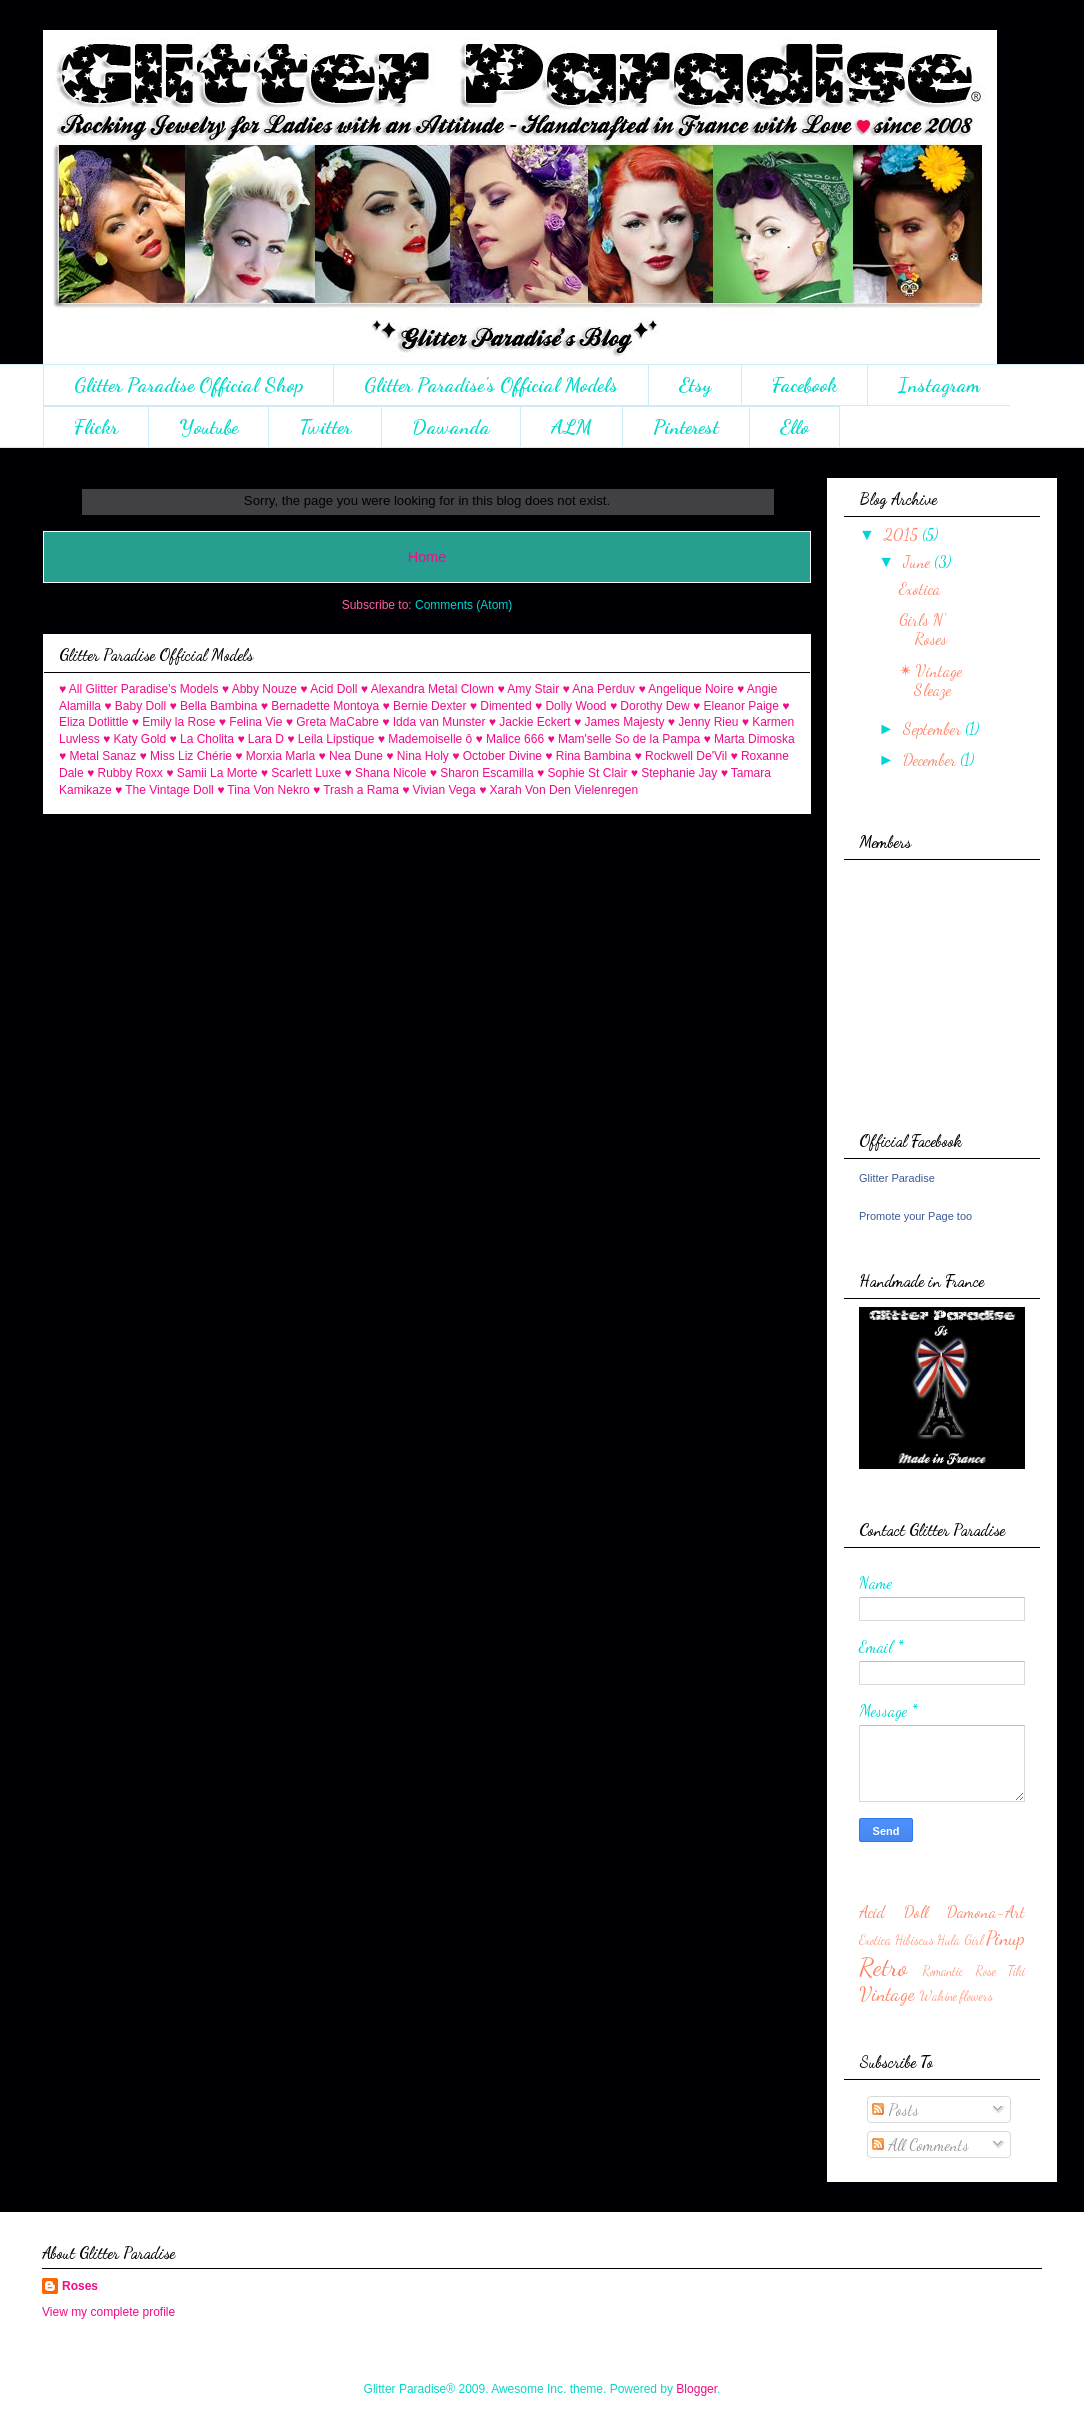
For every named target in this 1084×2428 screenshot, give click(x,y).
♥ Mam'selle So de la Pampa (623, 739)
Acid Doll (893, 1911)
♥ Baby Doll (135, 706)
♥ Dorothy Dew (650, 706)
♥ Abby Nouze (259, 689)
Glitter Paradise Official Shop (188, 385)
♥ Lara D (260, 739)
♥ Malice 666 (510, 739)
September (934, 728)
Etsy (695, 385)
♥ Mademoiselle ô (425, 739)
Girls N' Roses (923, 629)
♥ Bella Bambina (214, 706)
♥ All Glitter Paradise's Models (138, 689)
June (918, 561)
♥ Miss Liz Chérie (186, 756)
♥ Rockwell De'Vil (681, 756)
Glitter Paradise (897, 1178)
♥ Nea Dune (351, 756)
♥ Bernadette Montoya (320, 706)
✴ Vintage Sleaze (930, 680)
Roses (80, 2286)
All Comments (920, 2144)
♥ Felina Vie (251, 722)
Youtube (208, 427)
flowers (976, 1996)
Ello (794, 427)
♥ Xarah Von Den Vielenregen (558, 790)
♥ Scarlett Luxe (301, 773)
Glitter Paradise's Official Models (491, 385)
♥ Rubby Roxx (125, 773)
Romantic (943, 1971)
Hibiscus (914, 1940)
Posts (895, 2109)
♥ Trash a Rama (356, 790)
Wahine (938, 1996)
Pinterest (686, 427)
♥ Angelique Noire (685, 689)
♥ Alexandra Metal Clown (427, 689)
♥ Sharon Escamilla (482, 773)
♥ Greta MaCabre (332, 722)
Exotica (919, 588)
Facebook (804, 385)
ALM (571, 427)
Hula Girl (960, 1940)
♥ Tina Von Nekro (263, 790)
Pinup (1005, 1937)
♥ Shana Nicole (386, 773)
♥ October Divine (497, 756)
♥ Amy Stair (528, 689)
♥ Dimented (501, 706)
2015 (903, 534)
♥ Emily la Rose (174, 722)
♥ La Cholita (202, 739)
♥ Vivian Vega (439, 790)
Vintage (887, 1993)
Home (427, 557)
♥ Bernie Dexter (425, 706)
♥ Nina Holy (417, 756)
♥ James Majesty (619, 722)
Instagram (939, 385)
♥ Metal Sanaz (97, 756)
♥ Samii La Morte (211, 773)
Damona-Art (986, 1911)
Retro (883, 1966)
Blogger (696, 2389)
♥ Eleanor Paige (736, 706)
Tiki (1016, 1971)
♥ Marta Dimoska (749, 739)
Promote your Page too (915, 1216)
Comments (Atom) (463, 605)
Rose (986, 1971)
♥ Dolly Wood (571, 706)
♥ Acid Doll (328, 689)
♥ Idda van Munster (433, 722)
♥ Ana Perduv (599, 689)
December (931, 759)
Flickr (96, 427)
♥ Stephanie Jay (674, 773)
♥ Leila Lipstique (330, 739)
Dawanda (451, 427)
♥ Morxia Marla (275, 756)
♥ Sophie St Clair (582, 773)
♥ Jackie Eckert (530, 722)
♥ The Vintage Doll (164, 790)
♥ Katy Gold (134, 739)
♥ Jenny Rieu (703, 722)
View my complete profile (108, 2312)
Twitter (325, 427)
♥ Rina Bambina (588, 756)
